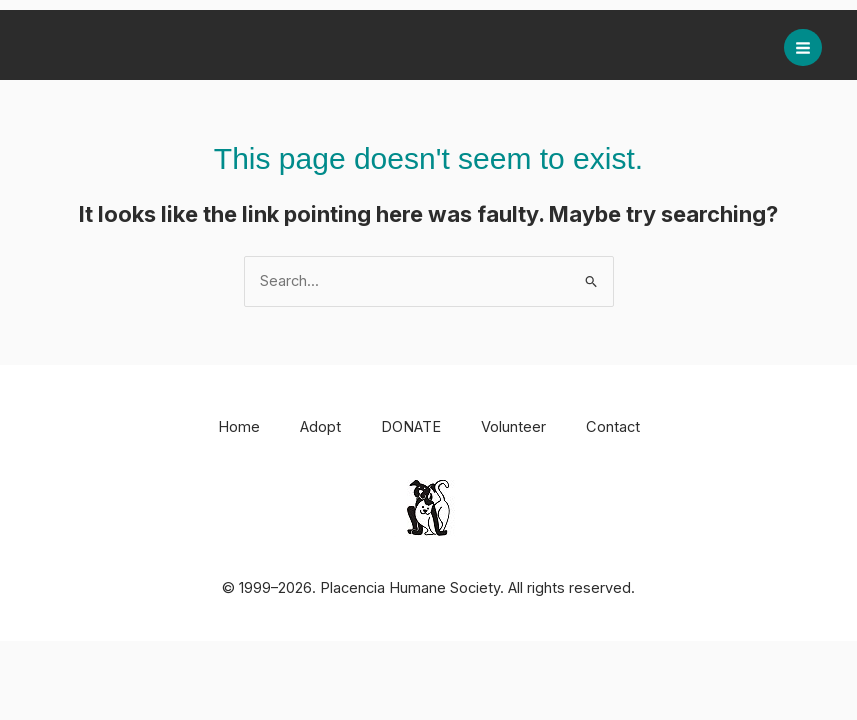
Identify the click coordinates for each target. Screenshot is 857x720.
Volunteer (513, 427)
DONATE (411, 427)
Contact (613, 427)
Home (239, 427)
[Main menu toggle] (803, 48)
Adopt (320, 427)
